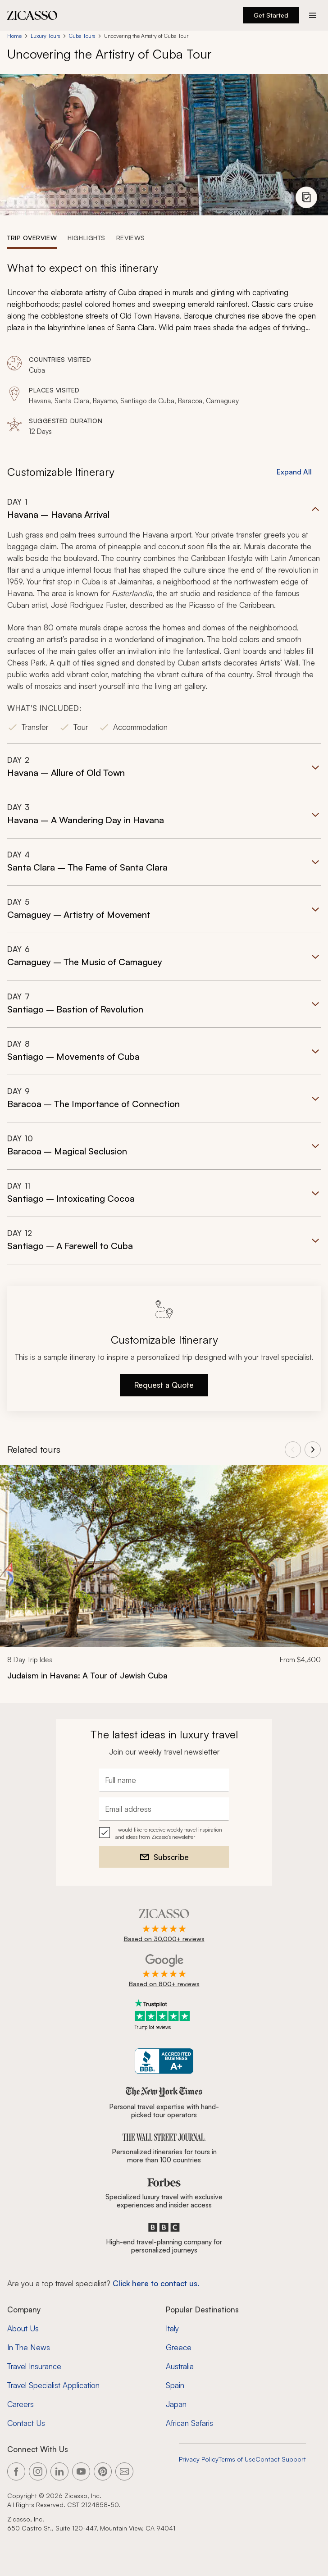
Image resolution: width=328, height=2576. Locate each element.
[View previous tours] (293, 1449)
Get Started (271, 15)
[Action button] (313, 15)
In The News (28, 2347)
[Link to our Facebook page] (16, 2471)
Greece (178, 2347)
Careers (20, 2404)
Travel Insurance (34, 2366)
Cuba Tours (82, 35)
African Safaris (189, 2423)
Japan (176, 2404)
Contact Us (26, 2423)
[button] (164, 620)
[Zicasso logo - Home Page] (32, 15)
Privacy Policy (199, 2459)
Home (14, 35)
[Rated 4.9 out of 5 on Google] (164, 1971)
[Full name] (164, 1780)
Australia (180, 2366)
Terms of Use (237, 2459)
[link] (164, 1578)
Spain (175, 2385)
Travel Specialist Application (53, 2385)
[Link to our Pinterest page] (103, 2471)
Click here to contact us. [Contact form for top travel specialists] (156, 2283)
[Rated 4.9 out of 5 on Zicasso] (164, 1926)
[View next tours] (313, 1449)
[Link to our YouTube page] (81, 2471)
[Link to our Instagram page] (38, 2471)
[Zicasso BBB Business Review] (164, 2061)
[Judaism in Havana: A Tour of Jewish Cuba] (164, 1675)
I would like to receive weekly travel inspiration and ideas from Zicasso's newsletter (168, 1833)
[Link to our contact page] (124, 2471)
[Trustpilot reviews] (164, 2014)
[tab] (32, 237)
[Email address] (164, 1809)
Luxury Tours (45, 35)
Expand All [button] (294, 471)
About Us (23, 2328)
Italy (172, 2328)
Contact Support (280, 2459)
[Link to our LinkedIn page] (59, 2471)
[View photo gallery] (306, 197)
